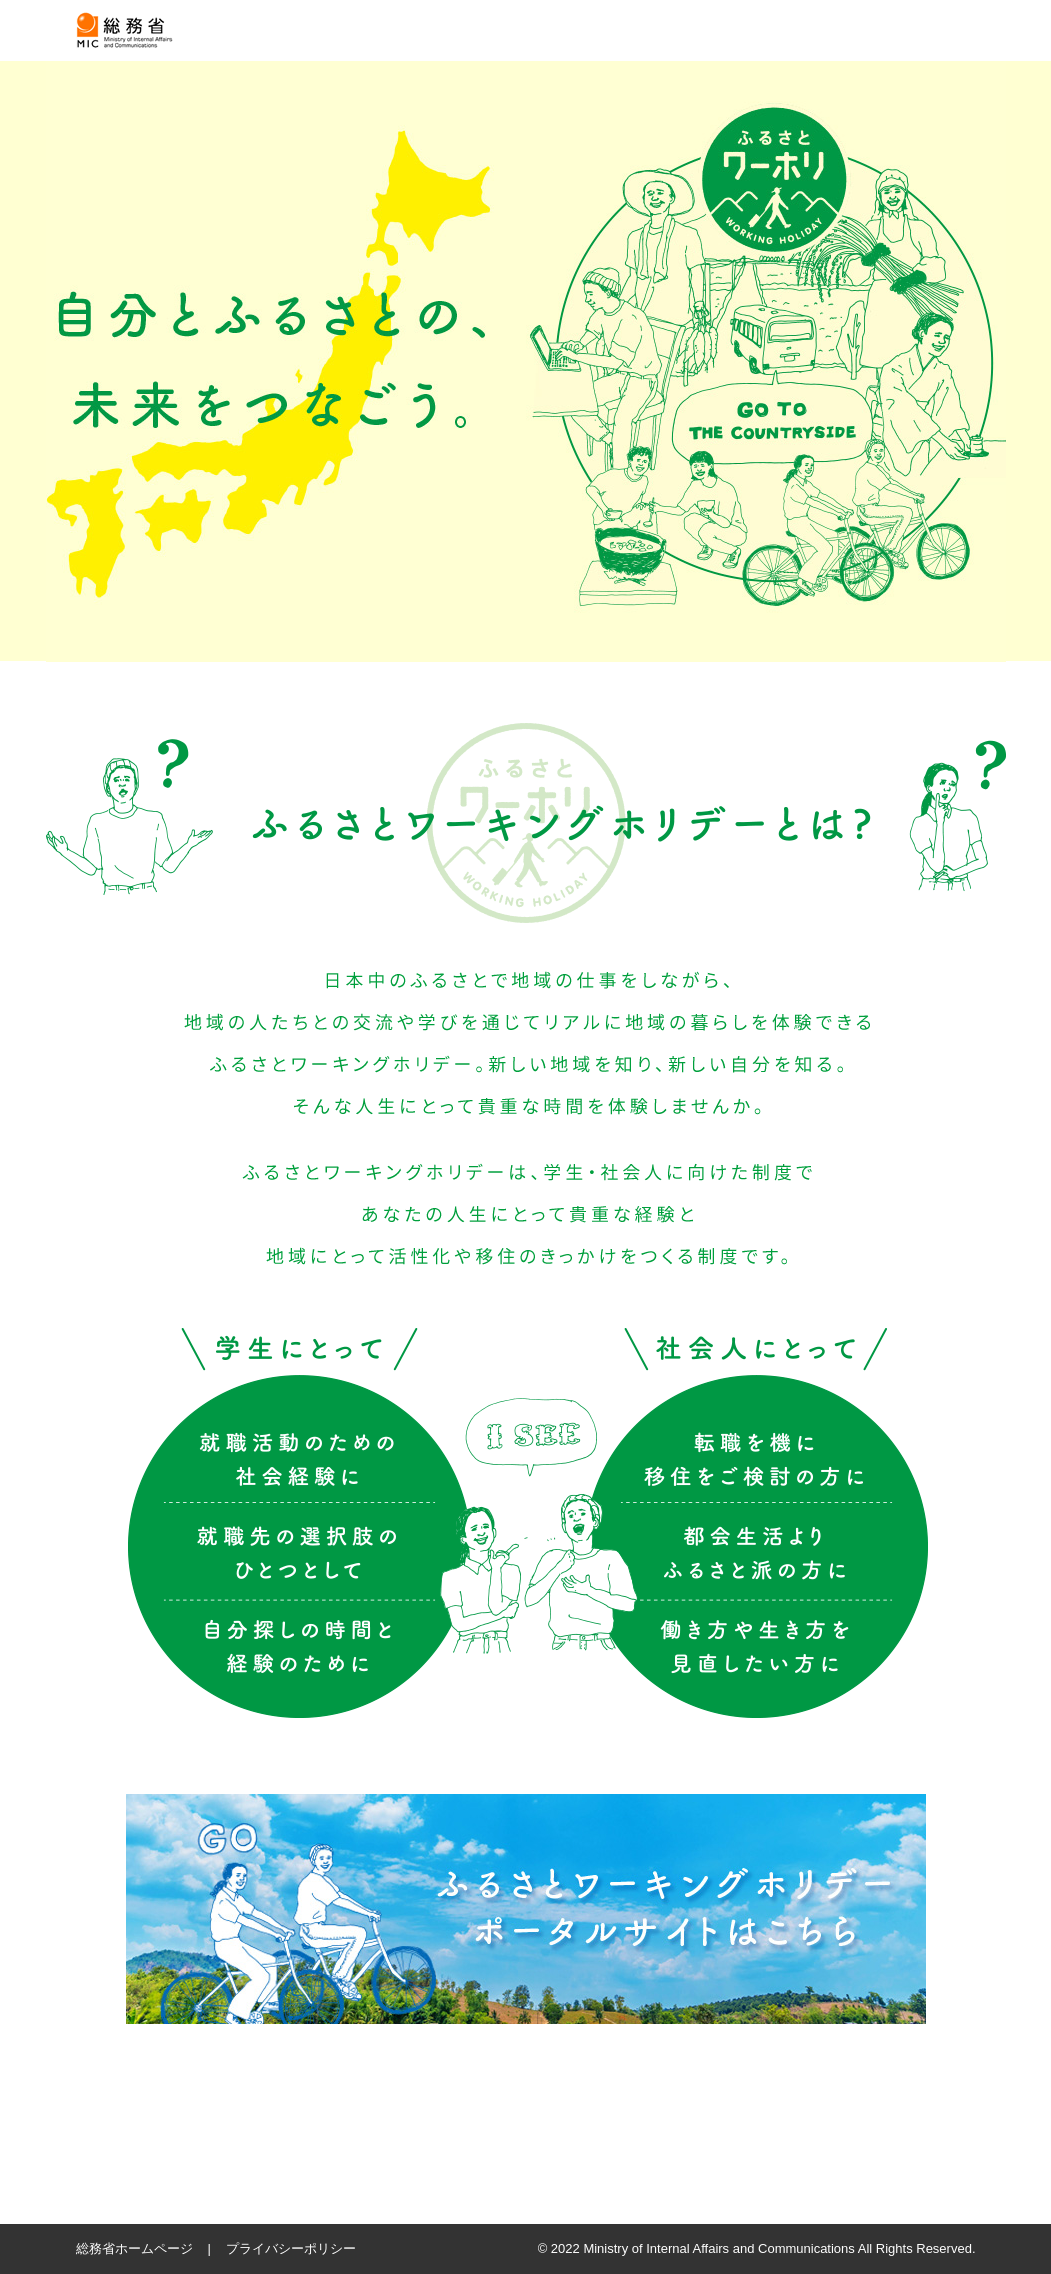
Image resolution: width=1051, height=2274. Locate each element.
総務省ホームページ (134, 2248)
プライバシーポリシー (291, 2248)
